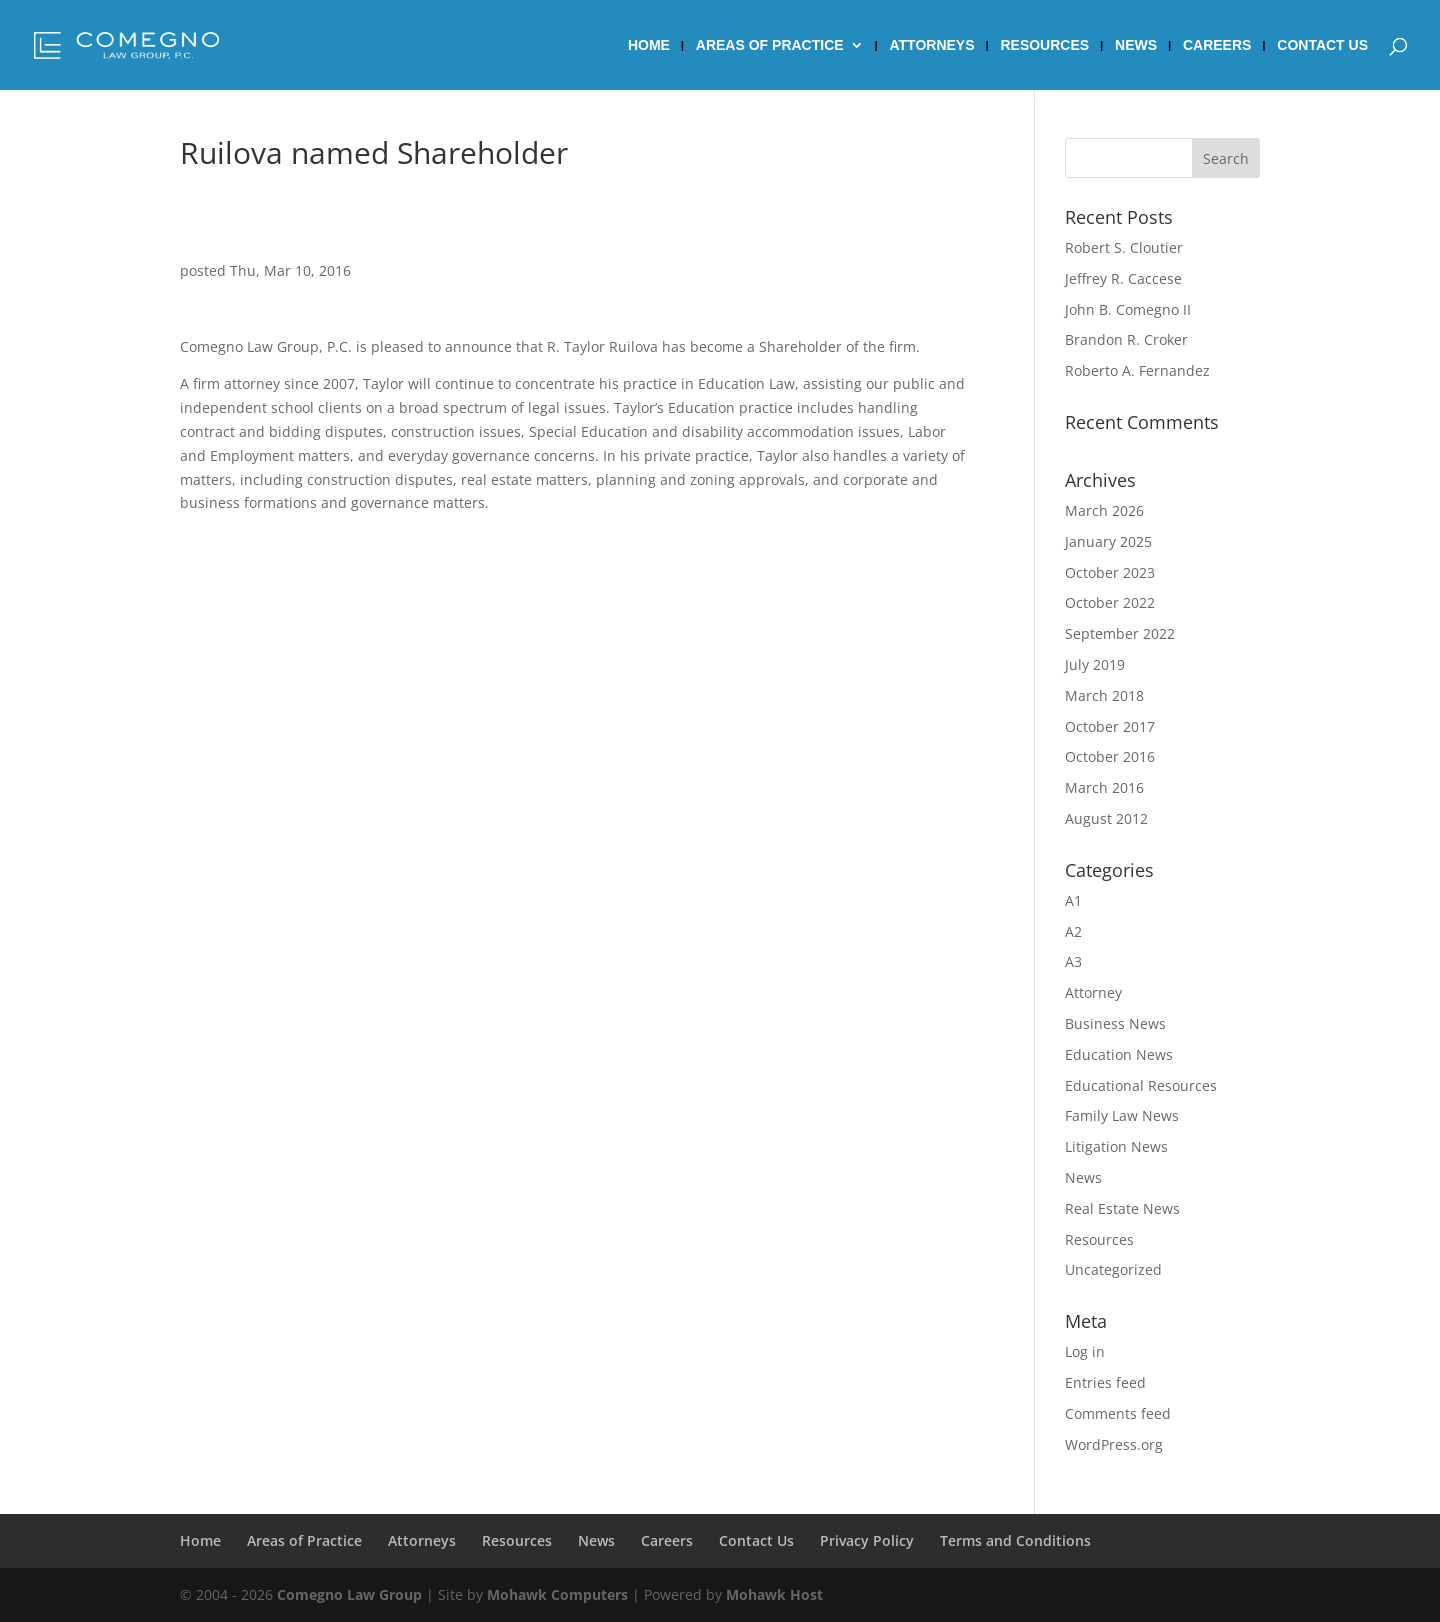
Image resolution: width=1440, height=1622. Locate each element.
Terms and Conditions (1015, 1540)
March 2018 (1104, 695)
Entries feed (1105, 1382)
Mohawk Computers (557, 1594)
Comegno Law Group (349, 1594)
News (1136, 45)
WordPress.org (1114, 1444)
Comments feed (1118, 1413)
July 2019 (1095, 664)
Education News (1119, 1054)
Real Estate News (1122, 1208)
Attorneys (932, 45)
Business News (1115, 1023)
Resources (1044, 45)
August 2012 (1106, 818)
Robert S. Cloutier (1124, 247)
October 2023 (1110, 572)
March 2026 (1104, 510)
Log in (1085, 1351)
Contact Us (1322, 45)
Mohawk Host (774, 1594)
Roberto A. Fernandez (1137, 370)
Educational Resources (1141, 1085)
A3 (1073, 961)
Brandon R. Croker (1126, 339)
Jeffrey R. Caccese (1123, 278)
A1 (1073, 900)
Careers (1217, 45)
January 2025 (1108, 541)
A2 (1073, 931)
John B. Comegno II (1128, 309)
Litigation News (1116, 1146)
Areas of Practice (770, 45)
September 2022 (1120, 633)
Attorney (1093, 992)
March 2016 (1104, 787)
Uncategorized (1113, 1269)
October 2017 (1110, 726)
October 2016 (1110, 756)
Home (649, 45)
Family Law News (1122, 1115)
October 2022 (1110, 602)
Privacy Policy (867, 1540)
